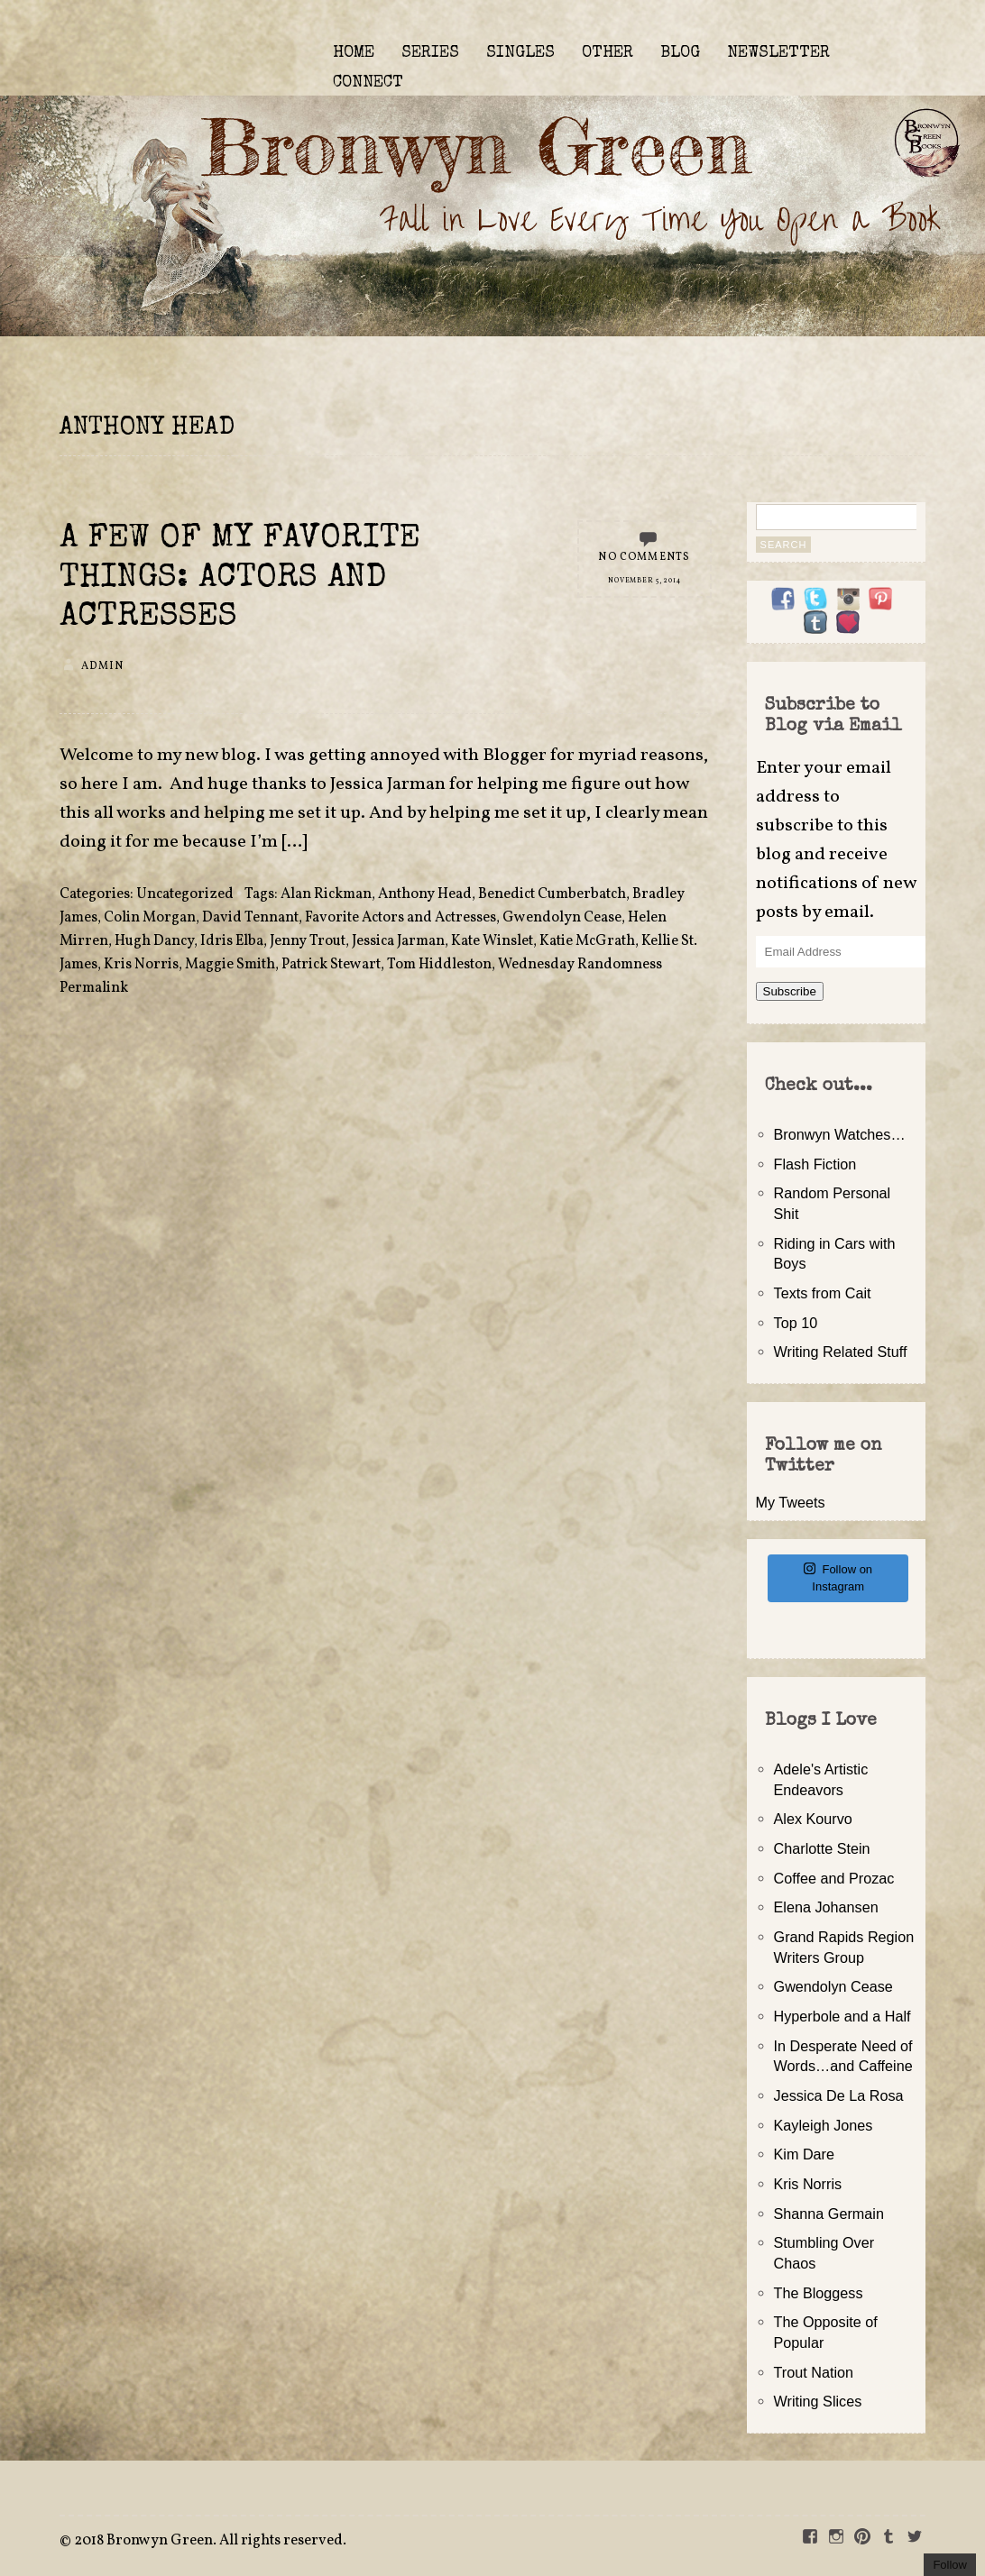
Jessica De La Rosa (839, 2095)
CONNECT (368, 83)
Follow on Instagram (838, 1577)
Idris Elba (231, 941)
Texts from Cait (822, 1293)
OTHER (607, 53)
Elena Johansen (826, 1907)
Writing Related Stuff (840, 1351)
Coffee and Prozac (834, 1878)
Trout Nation (813, 2372)
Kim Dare (804, 2154)
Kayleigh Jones (823, 2125)
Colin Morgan (150, 918)
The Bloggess (818, 2293)
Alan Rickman (326, 894)
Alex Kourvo (813, 1819)
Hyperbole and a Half (842, 2016)
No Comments (644, 557)
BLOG (680, 53)
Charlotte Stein (822, 1848)
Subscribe (789, 991)
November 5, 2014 (644, 580)
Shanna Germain (829, 2213)
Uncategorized (185, 894)
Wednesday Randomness (580, 965)
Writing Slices (818, 2401)
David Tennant (250, 918)
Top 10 (796, 1323)
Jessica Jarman (398, 941)
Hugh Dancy (154, 941)
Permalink (94, 988)
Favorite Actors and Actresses (400, 918)
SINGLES (520, 53)
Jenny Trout (307, 941)
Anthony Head (425, 894)
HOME (353, 53)
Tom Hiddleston (439, 965)
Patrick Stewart (331, 965)
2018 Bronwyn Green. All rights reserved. (210, 2541)
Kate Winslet (492, 941)
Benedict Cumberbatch (552, 894)
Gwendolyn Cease (561, 918)
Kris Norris (141, 965)
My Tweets (790, 1502)
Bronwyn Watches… (840, 1134)
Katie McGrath (587, 941)
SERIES (430, 53)
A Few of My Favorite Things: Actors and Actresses (240, 579)
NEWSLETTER (778, 53)
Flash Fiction (815, 1164)
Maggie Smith (230, 965)
